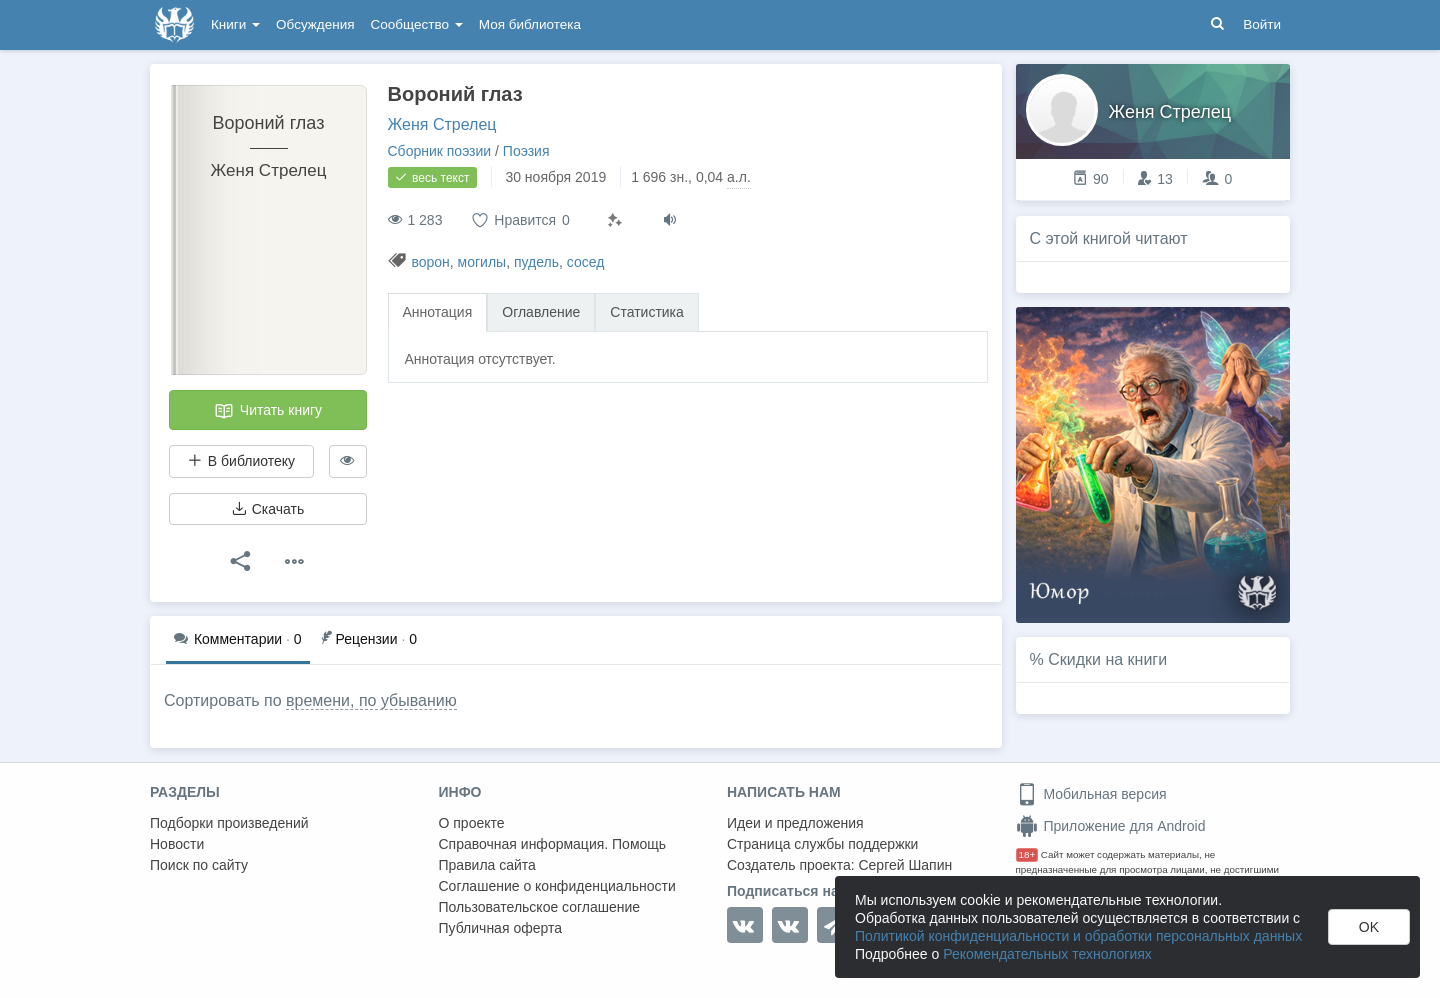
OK (1369, 927)
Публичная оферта (501, 928)
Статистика (647, 312)
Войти (1262, 24)
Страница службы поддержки (822, 844)
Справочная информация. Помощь (553, 844)
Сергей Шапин (905, 865)
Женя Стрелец (442, 124)
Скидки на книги (1107, 659)
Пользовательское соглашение (540, 907)
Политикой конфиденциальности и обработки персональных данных (1078, 936)
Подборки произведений (229, 823)
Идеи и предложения (795, 823)
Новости (177, 844)
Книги (235, 24)
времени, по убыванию (371, 700)
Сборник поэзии (440, 151)
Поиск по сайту (199, 865)
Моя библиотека (530, 24)
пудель (536, 262)
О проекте (472, 823)
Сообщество (417, 24)
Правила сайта (487, 865)
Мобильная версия (1091, 794)
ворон (430, 262)
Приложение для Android (1111, 826)
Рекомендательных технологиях (1047, 954)
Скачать (268, 509)
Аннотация (438, 312)
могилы (482, 262)
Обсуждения (315, 24)
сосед (586, 262)
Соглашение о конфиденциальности (557, 886)
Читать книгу (268, 411)
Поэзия (526, 151)
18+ (1027, 854)
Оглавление (541, 312)
